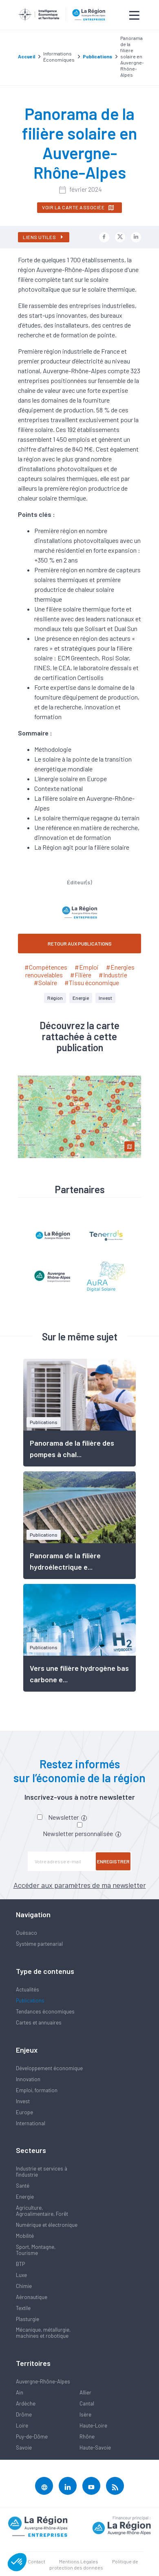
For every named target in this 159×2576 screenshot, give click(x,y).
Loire (22, 2425)
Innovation (28, 2079)
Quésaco (26, 1932)
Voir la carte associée (78, 207)
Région (55, 998)
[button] (17, 2562)
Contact (36, 2561)
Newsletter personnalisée (82, 1833)
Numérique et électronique (46, 2225)
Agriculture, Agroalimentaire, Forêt (42, 2210)
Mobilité (25, 2236)
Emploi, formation (36, 2090)
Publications (30, 2000)
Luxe (21, 2275)
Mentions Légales (78, 2561)
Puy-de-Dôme (32, 2436)
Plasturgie (27, 2319)
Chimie (24, 2286)
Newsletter (67, 1817)
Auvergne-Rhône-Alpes (43, 2381)
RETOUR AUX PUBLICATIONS (80, 943)
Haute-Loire (93, 2425)
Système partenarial (39, 1943)
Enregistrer (113, 1861)
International (30, 2123)
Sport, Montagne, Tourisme (35, 2250)
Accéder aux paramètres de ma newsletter (79, 1885)
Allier (85, 2392)
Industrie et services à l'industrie (41, 2171)
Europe (24, 2112)
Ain (19, 2392)
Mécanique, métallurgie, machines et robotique (43, 2332)
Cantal (87, 2403)
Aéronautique (31, 2297)
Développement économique (49, 2068)
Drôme (24, 2414)
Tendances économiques (45, 2011)
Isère (85, 2414)
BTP (20, 2264)
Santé (22, 2185)
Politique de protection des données (93, 2564)
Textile (23, 2308)
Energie (81, 998)
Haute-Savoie (95, 2447)
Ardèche (25, 2403)
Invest (105, 998)
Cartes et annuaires (39, 2022)
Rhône (87, 2436)
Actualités (27, 1989)
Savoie (24, 2447)
